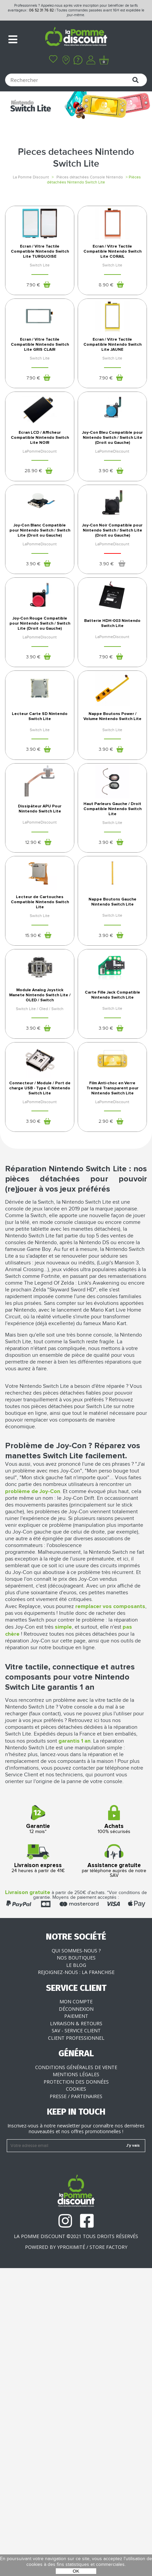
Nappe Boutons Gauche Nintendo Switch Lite (112, 1148)
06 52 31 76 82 (41, 10)
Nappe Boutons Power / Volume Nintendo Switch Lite (112, 901)
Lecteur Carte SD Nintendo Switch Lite (40, 901)
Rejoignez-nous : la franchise (76, 2280)
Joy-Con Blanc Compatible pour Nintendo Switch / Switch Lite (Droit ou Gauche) (39, 654)
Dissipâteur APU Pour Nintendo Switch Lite (39, 1024)
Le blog (76, 2273)
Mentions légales (76, 2382)
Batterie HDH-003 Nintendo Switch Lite (112, 777)
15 (33, 1181)
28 (33, 563)
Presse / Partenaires (76, 2404)
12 (33, 1058)
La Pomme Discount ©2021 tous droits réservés (76, 2544)
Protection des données (76, 2389)
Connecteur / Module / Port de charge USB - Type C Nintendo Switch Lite (40, 1396)
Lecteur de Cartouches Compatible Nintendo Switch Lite (40, 1149)
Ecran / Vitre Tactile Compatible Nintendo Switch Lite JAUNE (112, 406)
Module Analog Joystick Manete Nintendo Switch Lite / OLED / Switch (40, 1272)
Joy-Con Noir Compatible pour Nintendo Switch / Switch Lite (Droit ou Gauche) (112, 654)
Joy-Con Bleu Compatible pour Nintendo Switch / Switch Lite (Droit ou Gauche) (112, 530)
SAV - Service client (76, 2338)
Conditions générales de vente (76, 2375)
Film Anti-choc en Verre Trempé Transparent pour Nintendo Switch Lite (112, 1396)
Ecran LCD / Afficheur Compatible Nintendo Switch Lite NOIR (40, 530)
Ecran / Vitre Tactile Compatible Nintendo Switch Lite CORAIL (112, 283)
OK (76, 2571)
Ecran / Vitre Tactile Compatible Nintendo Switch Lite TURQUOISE (40, 283)
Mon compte (76, 2309)
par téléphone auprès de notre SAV (114, 2169)
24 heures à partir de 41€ (38, 2166)
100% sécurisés (114, 2127)
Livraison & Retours (76, 2331)
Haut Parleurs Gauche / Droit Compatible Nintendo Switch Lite (112, 1025)
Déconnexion (76, 2317)
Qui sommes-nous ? (76, 2258)
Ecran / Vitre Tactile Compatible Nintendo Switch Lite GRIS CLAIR (40, 406)
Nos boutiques (76, 2265)
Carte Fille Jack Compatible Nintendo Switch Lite (112, 1272)
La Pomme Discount (31, 177)
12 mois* (38, 2127)
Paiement (76, 2324)
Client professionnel (76, 2346)
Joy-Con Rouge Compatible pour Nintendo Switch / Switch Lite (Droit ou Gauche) (39, 778)
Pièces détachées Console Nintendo (89, 177)
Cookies (76, 2397)
